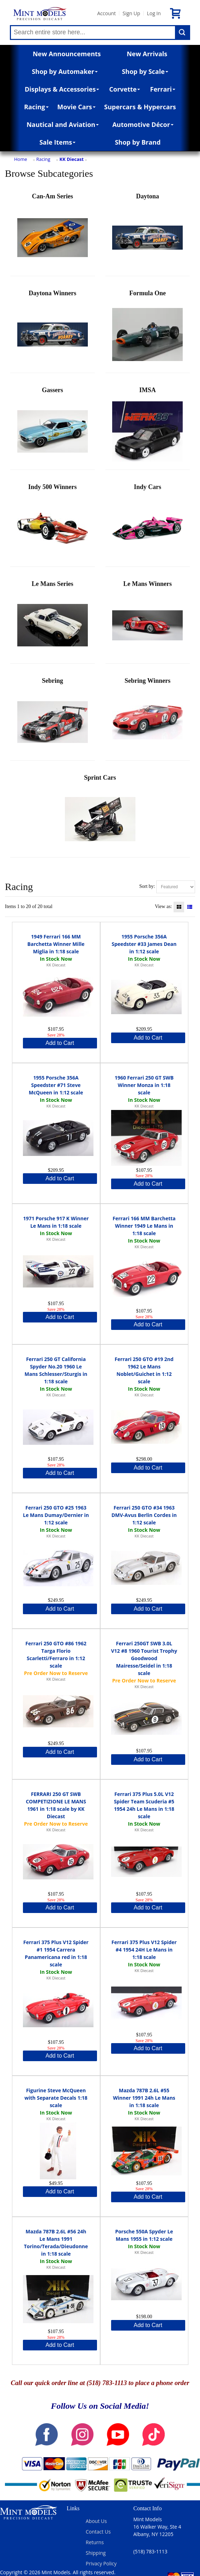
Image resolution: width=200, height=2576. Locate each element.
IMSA (147, 426)
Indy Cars (147, 523)
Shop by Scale (145, 71)
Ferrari (162, 89)
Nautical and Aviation (62, 124)
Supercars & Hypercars (140, 107)
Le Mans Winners (147, 620)
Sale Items (58, 142)
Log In (153, 13)
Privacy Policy (101, 2563)
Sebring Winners (147, 717)
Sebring (52, 717)
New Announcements (67, 54)
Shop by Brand (138, 142)
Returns (95, 2542)
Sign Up (131, 13)
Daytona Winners (52, 330)
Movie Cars (76, 107)
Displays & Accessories (62, 89)
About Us (96, 2521)
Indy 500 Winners (52, 523)
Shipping (96, 2552)
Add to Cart (60, 1043)
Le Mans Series (52, 620)
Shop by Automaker (65, 71)
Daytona (147, 233)
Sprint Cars (100, 814)
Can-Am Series (52, 233)
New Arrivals (147, 54)
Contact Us (98, 2531)
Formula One (147, 330)
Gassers (52, 426)
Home (20, 159)
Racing (36, 107)
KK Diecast (72, 159)
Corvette (124, 89)
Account (106, 13)
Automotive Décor (142, 124)
